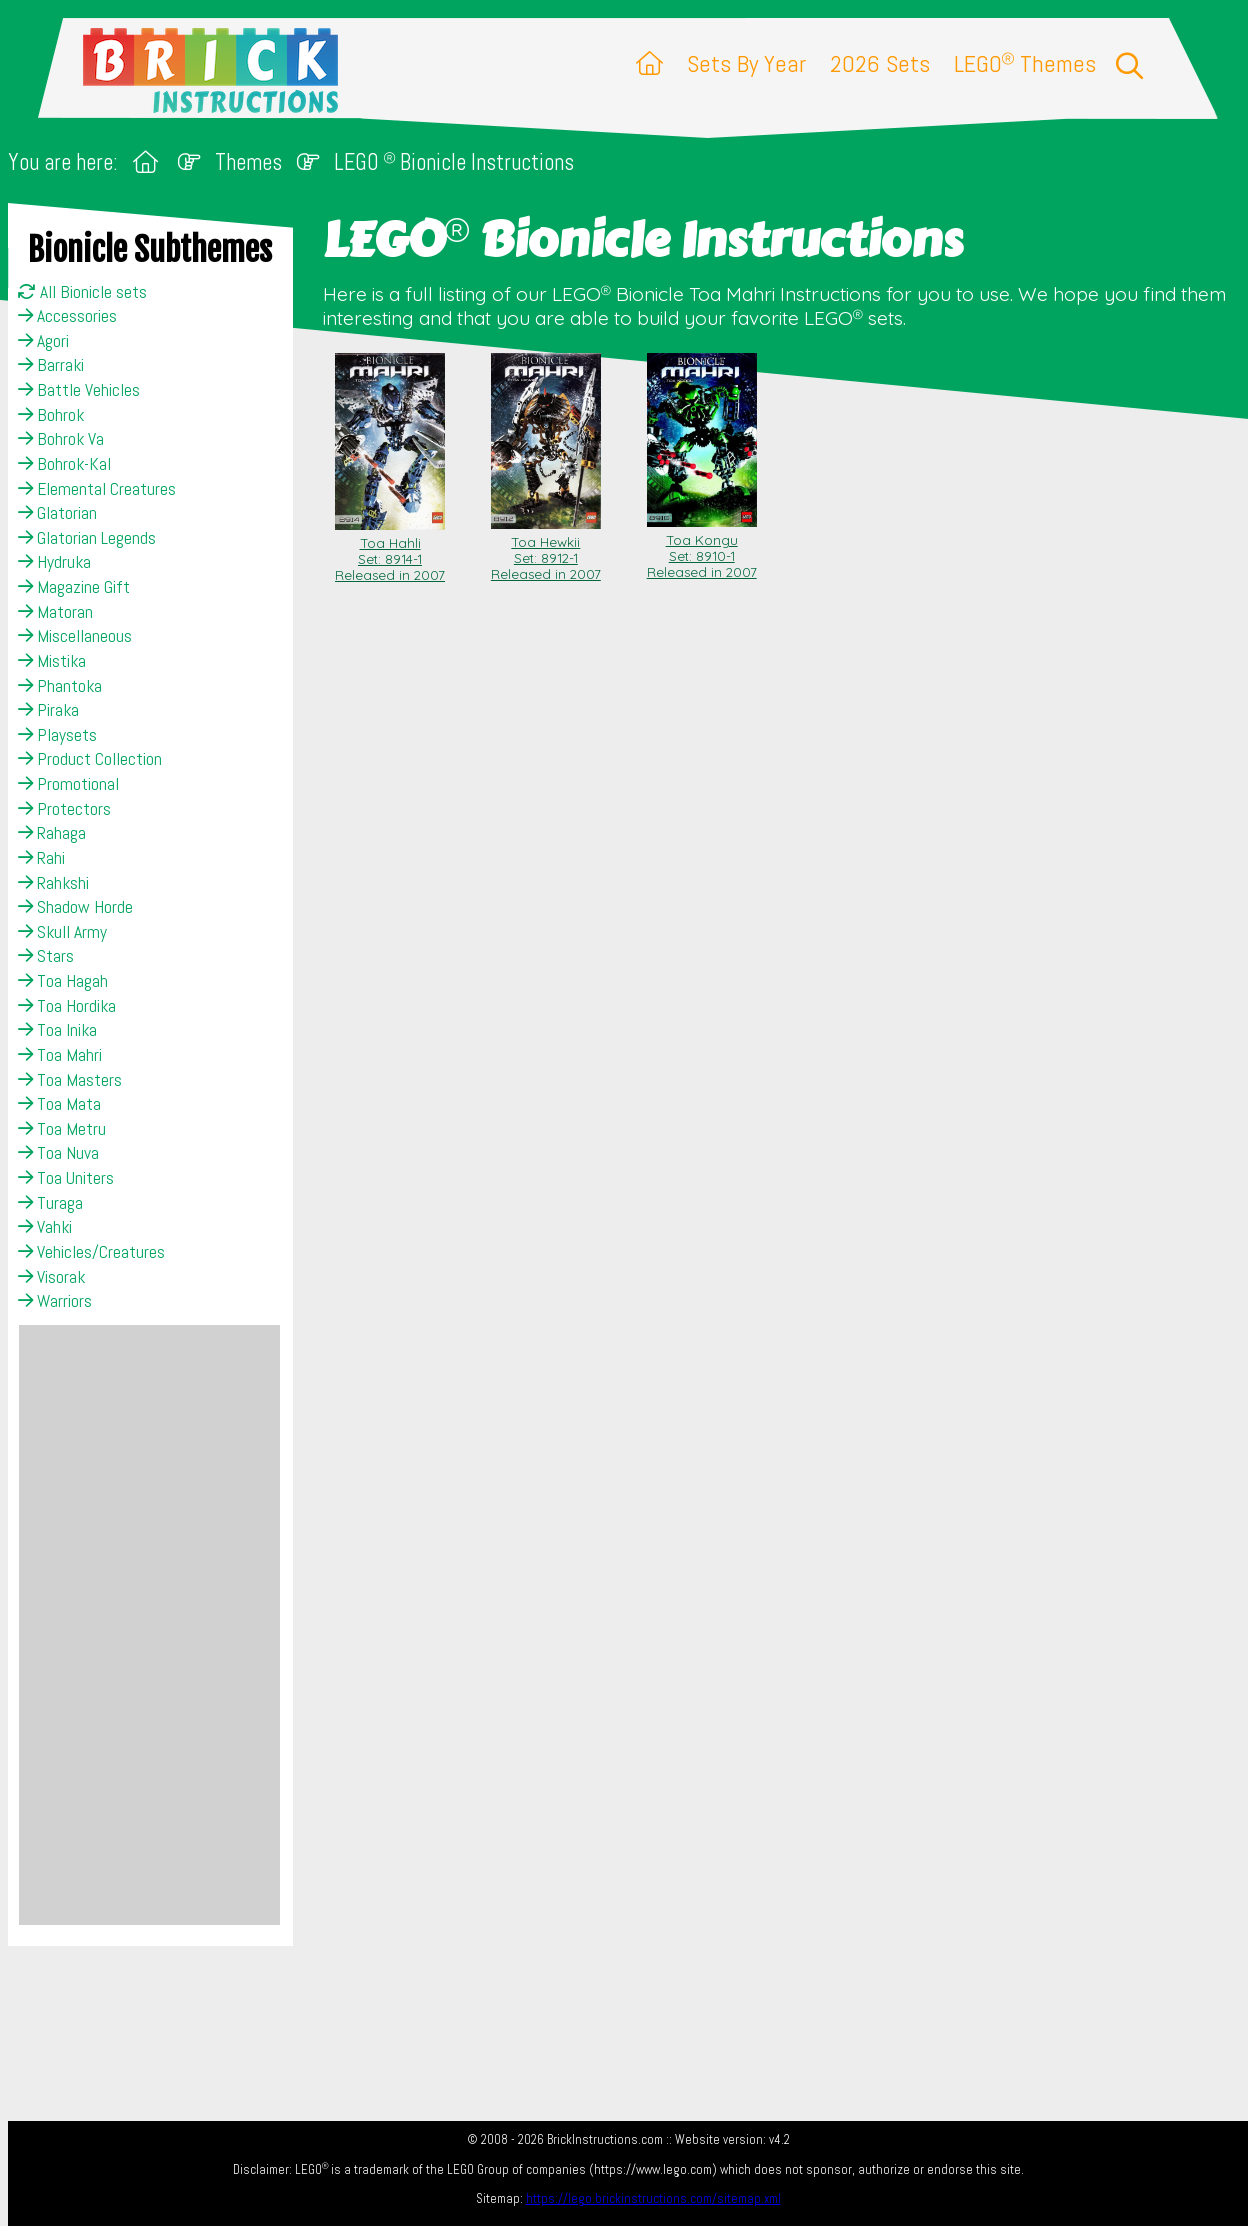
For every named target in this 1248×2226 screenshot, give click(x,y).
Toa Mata (59, 1104)
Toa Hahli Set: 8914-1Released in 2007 (390, 551)
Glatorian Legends (87, 538)
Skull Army (62, 932)
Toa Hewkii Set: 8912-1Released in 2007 (546, 550)
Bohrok (51, 415)
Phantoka (60, 686)
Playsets (57, 735)
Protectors (64, 809)
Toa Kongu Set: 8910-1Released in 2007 (702, 548)
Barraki (51, 365)
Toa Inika (57, 1030)
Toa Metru (62, 1129)
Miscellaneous (75, 636)
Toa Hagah (63, 981)
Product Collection (90, 759)
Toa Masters (70, 1080)
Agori (43, 341)
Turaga (50, 1203)
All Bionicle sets (82, 292)
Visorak (51, 1277)
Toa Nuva (58, 1153)
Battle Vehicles (79, 390)
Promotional (68, 784)
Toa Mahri (60, 1055)
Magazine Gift (74, 587)
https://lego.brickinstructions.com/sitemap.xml (653, 2198)
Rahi (41, 858)
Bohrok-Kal (64, 464)
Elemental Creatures (97, 489)
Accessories (67, 316)
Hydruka (54, 562)
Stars (46, 956)
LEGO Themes (1025, 63)
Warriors (55, 1301)
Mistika (52, 661)
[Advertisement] (149, 1625)
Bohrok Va (61, 439)
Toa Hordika (67, 1006)
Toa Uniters (66, 1178)
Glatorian (57, 513)
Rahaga (52, 833)
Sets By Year (746, 63)
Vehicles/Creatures (91, 1252)
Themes (248, 162)
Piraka (48, 710)
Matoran (55, 612)
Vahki (45, 1227)
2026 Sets (880, 63)
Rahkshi (53, 883)
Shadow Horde (75, 907)
